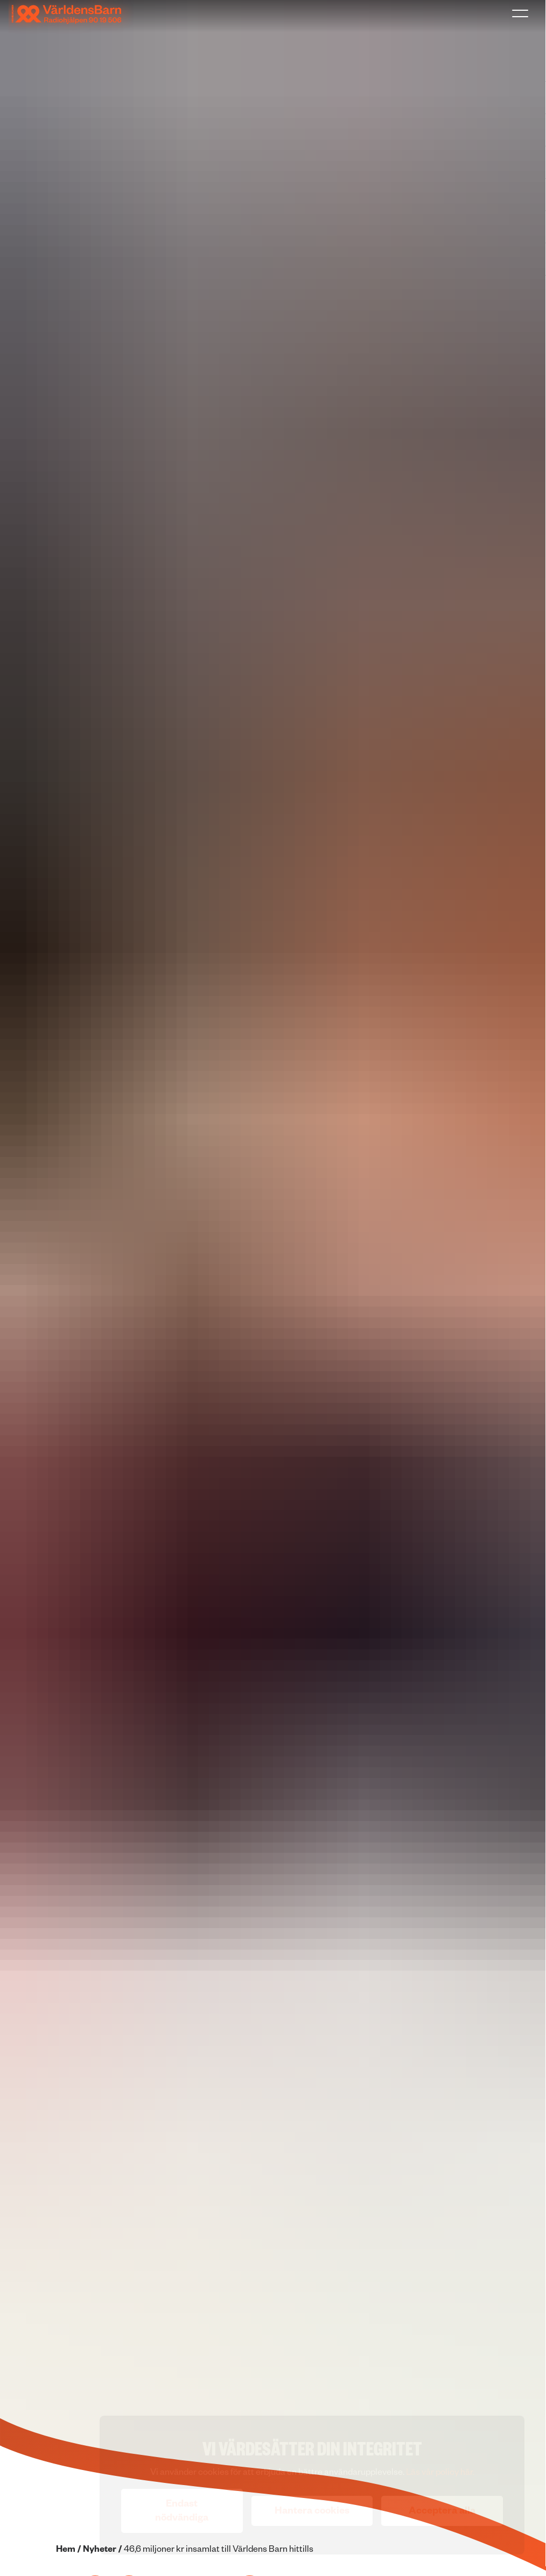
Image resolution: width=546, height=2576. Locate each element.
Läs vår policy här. (440, 2474)
